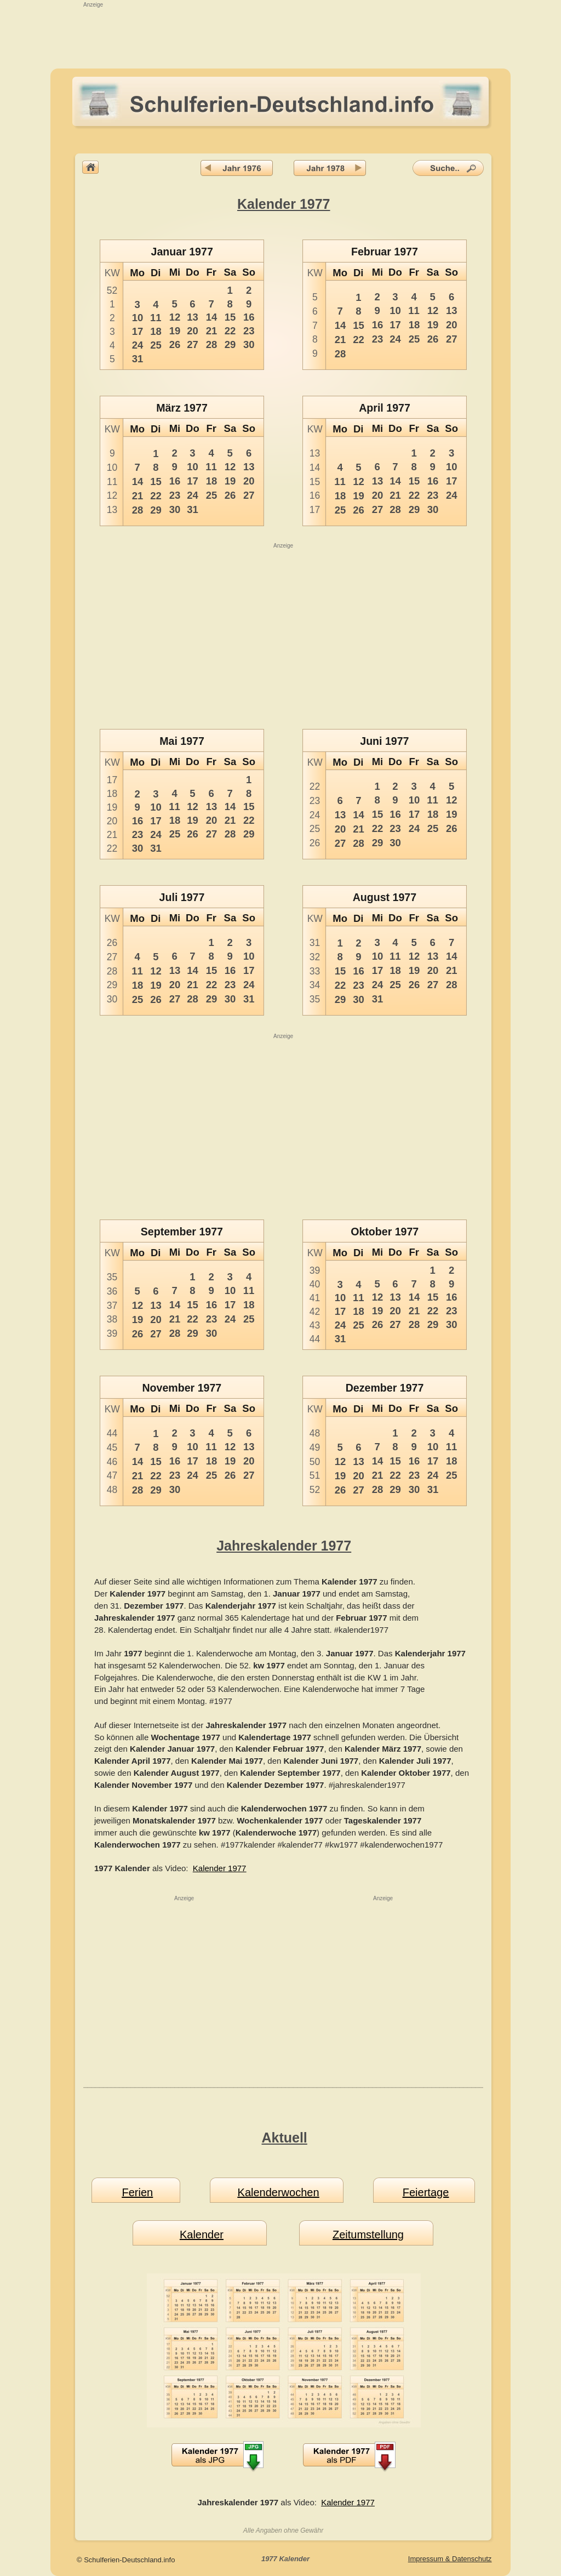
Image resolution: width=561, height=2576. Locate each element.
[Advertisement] (280, 34)
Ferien (137, 2192)
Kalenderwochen (278, 2192)
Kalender (202, 2235)
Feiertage (426, 2192)
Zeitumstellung (368, 2235)
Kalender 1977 (220, 1868)
